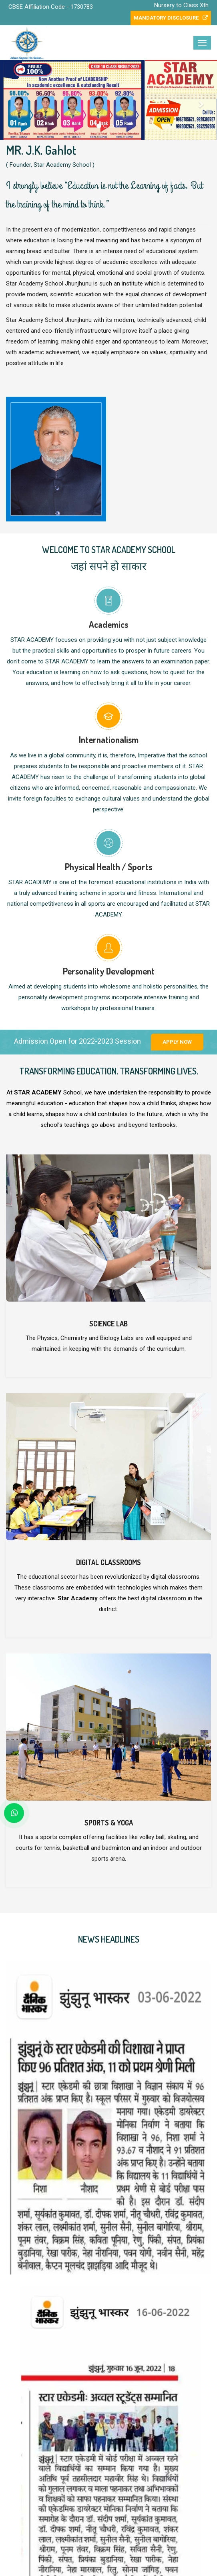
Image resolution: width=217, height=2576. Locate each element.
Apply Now (177, 1042)
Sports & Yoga (108, 1822)
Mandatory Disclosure (171, 18)
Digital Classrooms (108, 1562)
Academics (108, 624)
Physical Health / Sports (108, 866)
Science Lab (108, 1323)
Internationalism (109, 739)
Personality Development (109, 970)
